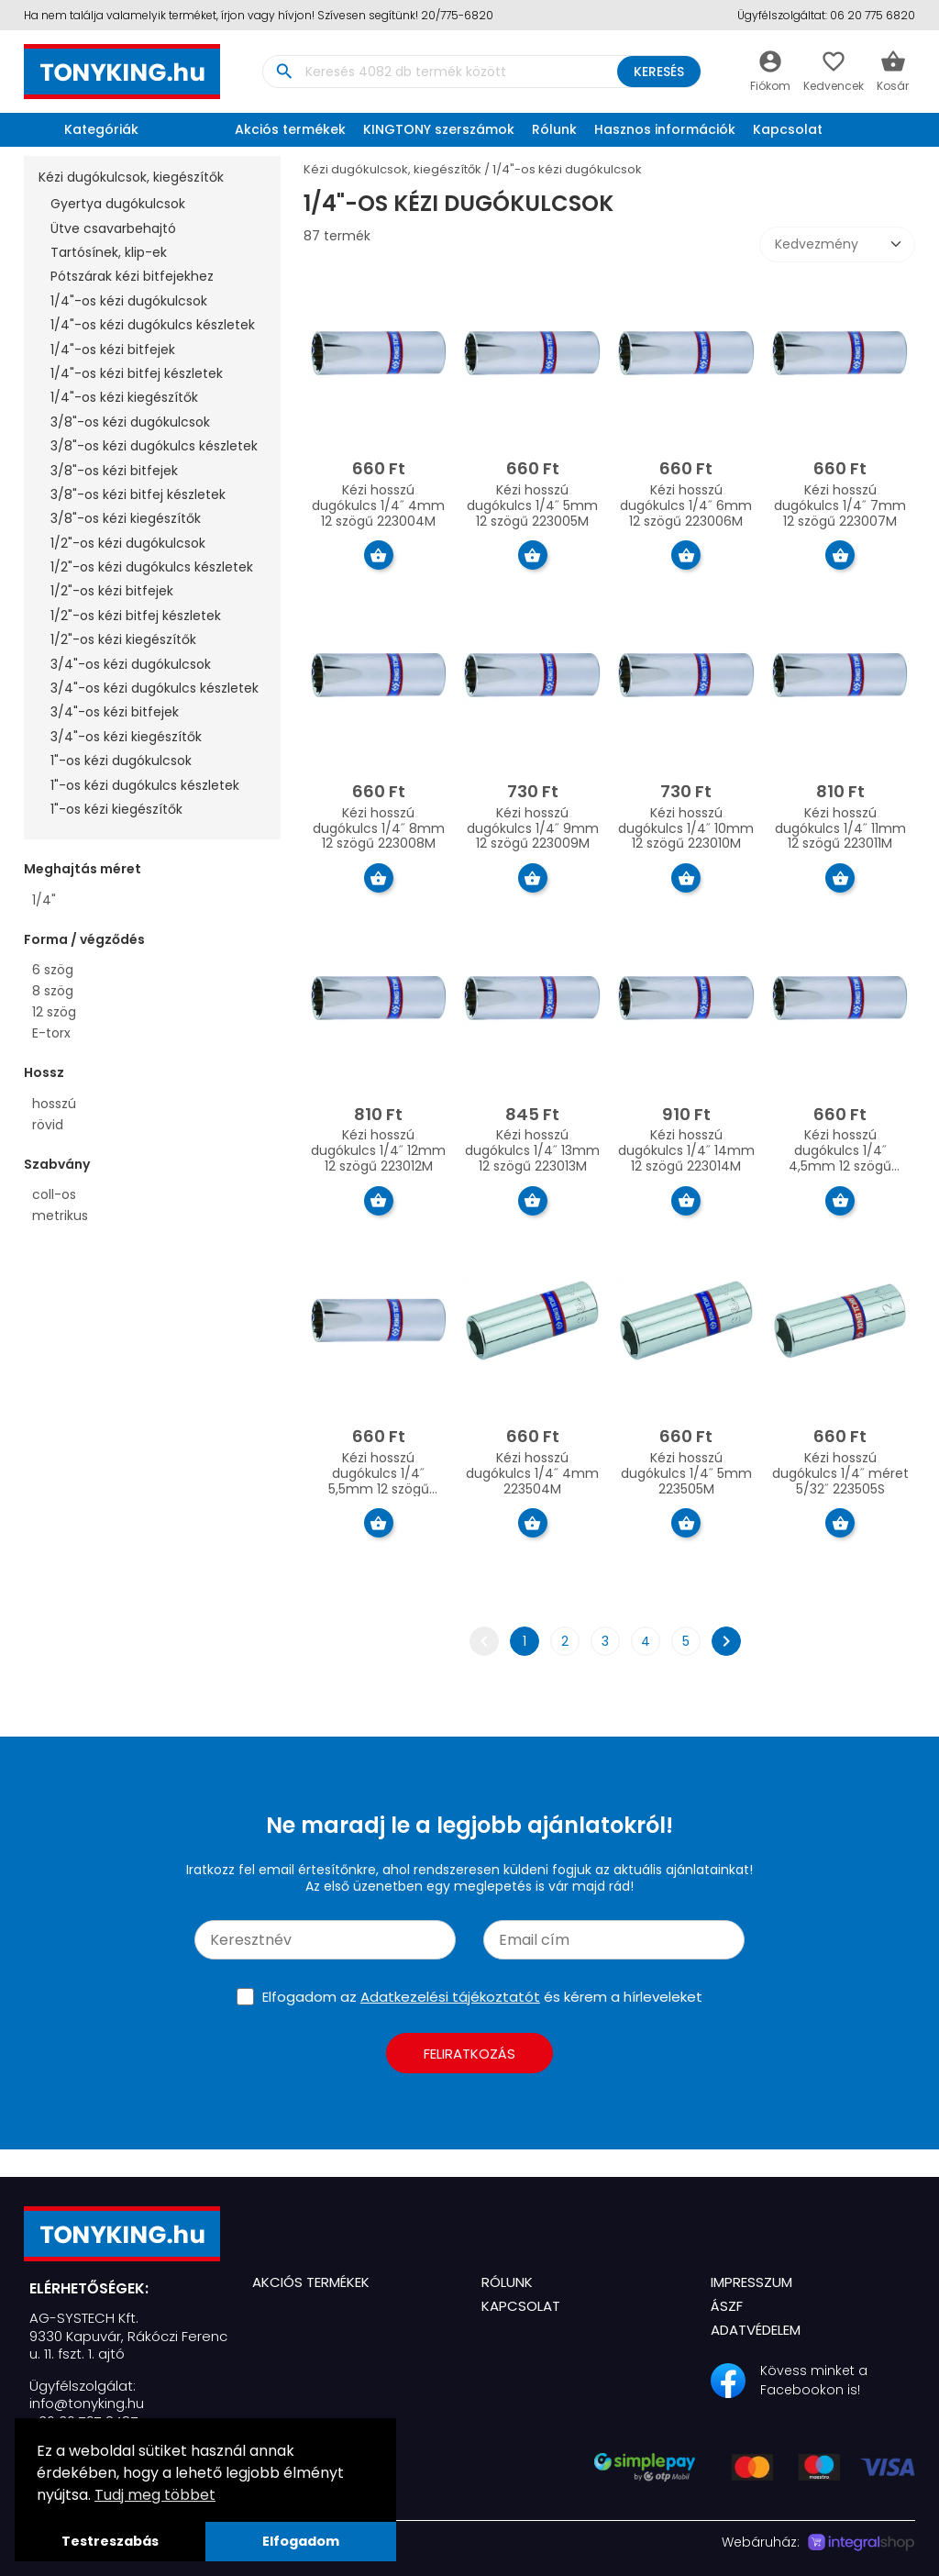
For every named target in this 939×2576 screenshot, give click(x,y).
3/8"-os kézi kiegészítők (125, 518)
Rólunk (554, 129)
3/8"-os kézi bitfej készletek (138, 494)
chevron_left (484, 1641)
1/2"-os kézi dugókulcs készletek (151, 567)
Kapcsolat (788, 129)
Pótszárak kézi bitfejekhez (132, 276)
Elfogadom (300, 2541)
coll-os (54, 1194)
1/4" (44, 900)
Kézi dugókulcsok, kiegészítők (131, 177)
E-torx (51, 1033)
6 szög (52, 969)
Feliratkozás (469, 2053)
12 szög (54, 1012)
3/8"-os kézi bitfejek (114, 470)
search (283, 71)
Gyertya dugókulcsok (117, 203)
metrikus (60, 1215)
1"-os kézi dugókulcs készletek (144, 785)
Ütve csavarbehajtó (113, 228)
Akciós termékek (290, 129)
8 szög (52, 991)
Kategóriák (85, 129)
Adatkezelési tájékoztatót (450, 1996)
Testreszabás (110, 2541)
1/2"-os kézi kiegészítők (123, 639)
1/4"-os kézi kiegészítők (124, 397)
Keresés (653, 71)
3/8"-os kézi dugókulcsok (130, 422)
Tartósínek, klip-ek (108, 252)
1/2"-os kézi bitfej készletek (135, 615)
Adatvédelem (756, 2329)
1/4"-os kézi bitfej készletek (136, 373)
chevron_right (726, 1641)
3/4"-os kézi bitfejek (114, 712)
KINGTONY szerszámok (438, 129)
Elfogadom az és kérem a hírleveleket (482, 1996)
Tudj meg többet (154, 2494)
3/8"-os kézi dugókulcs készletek (154, 446)
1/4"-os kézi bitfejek (112, 349)
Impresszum (751, 2282)
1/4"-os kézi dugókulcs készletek (152, 325)
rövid (47, 1125)
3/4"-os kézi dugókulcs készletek (154, 688)
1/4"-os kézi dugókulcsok (128, 301)
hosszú (54, 1103)
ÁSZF (727, 2305)
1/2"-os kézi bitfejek (111, 591)
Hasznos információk (664, 129)
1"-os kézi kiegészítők (116, 809)
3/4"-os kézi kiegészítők (126, 736)
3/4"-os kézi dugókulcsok (130, 664)
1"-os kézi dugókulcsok (121, 760)
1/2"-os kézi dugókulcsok (127, 543)
